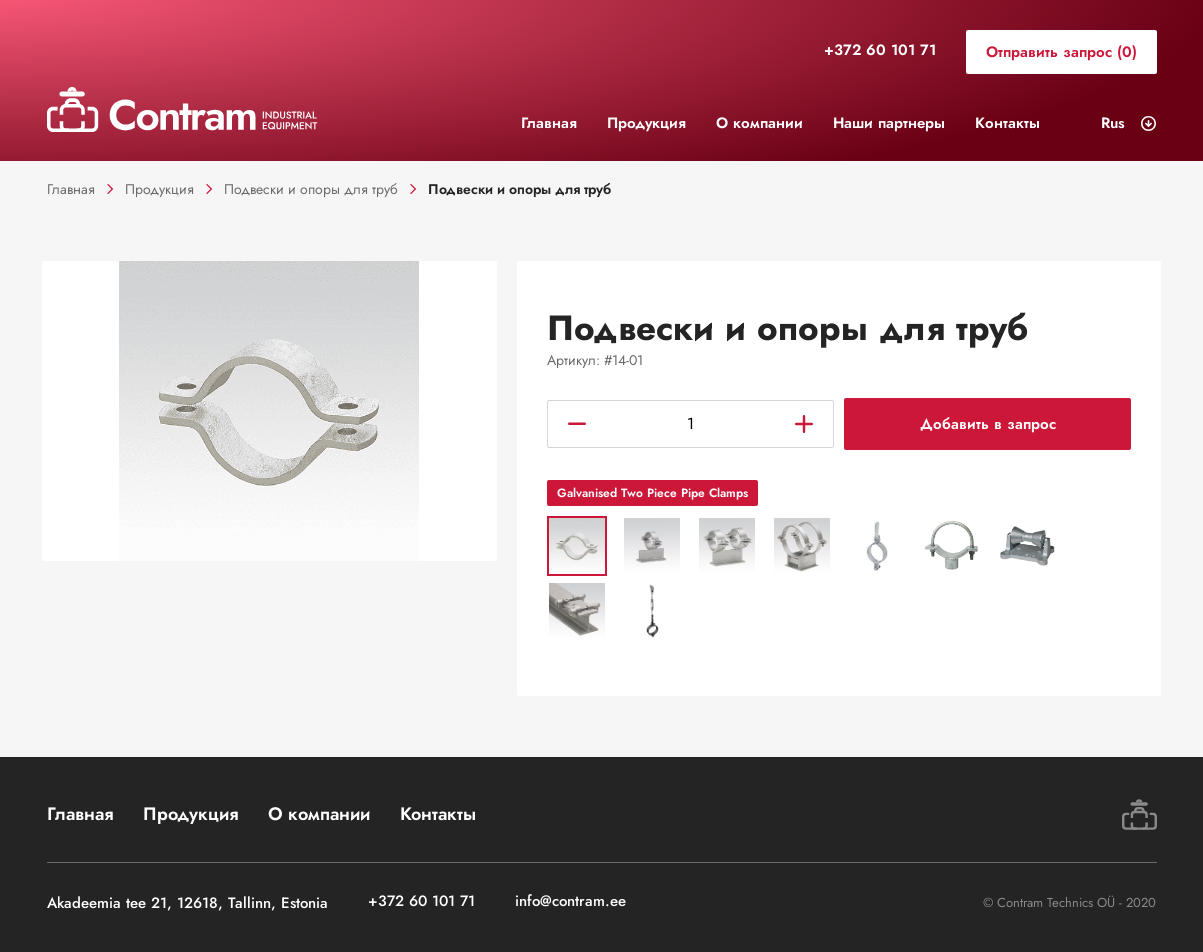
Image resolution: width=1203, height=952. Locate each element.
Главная (549, 123)
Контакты (1007, 123)
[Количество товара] (690, 425)
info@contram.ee (570, 902)
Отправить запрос (1061, 52)
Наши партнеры (889, 123)
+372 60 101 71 (880, 51)
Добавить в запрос (988, 425)
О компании (759, 123)
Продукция (646, 123)
